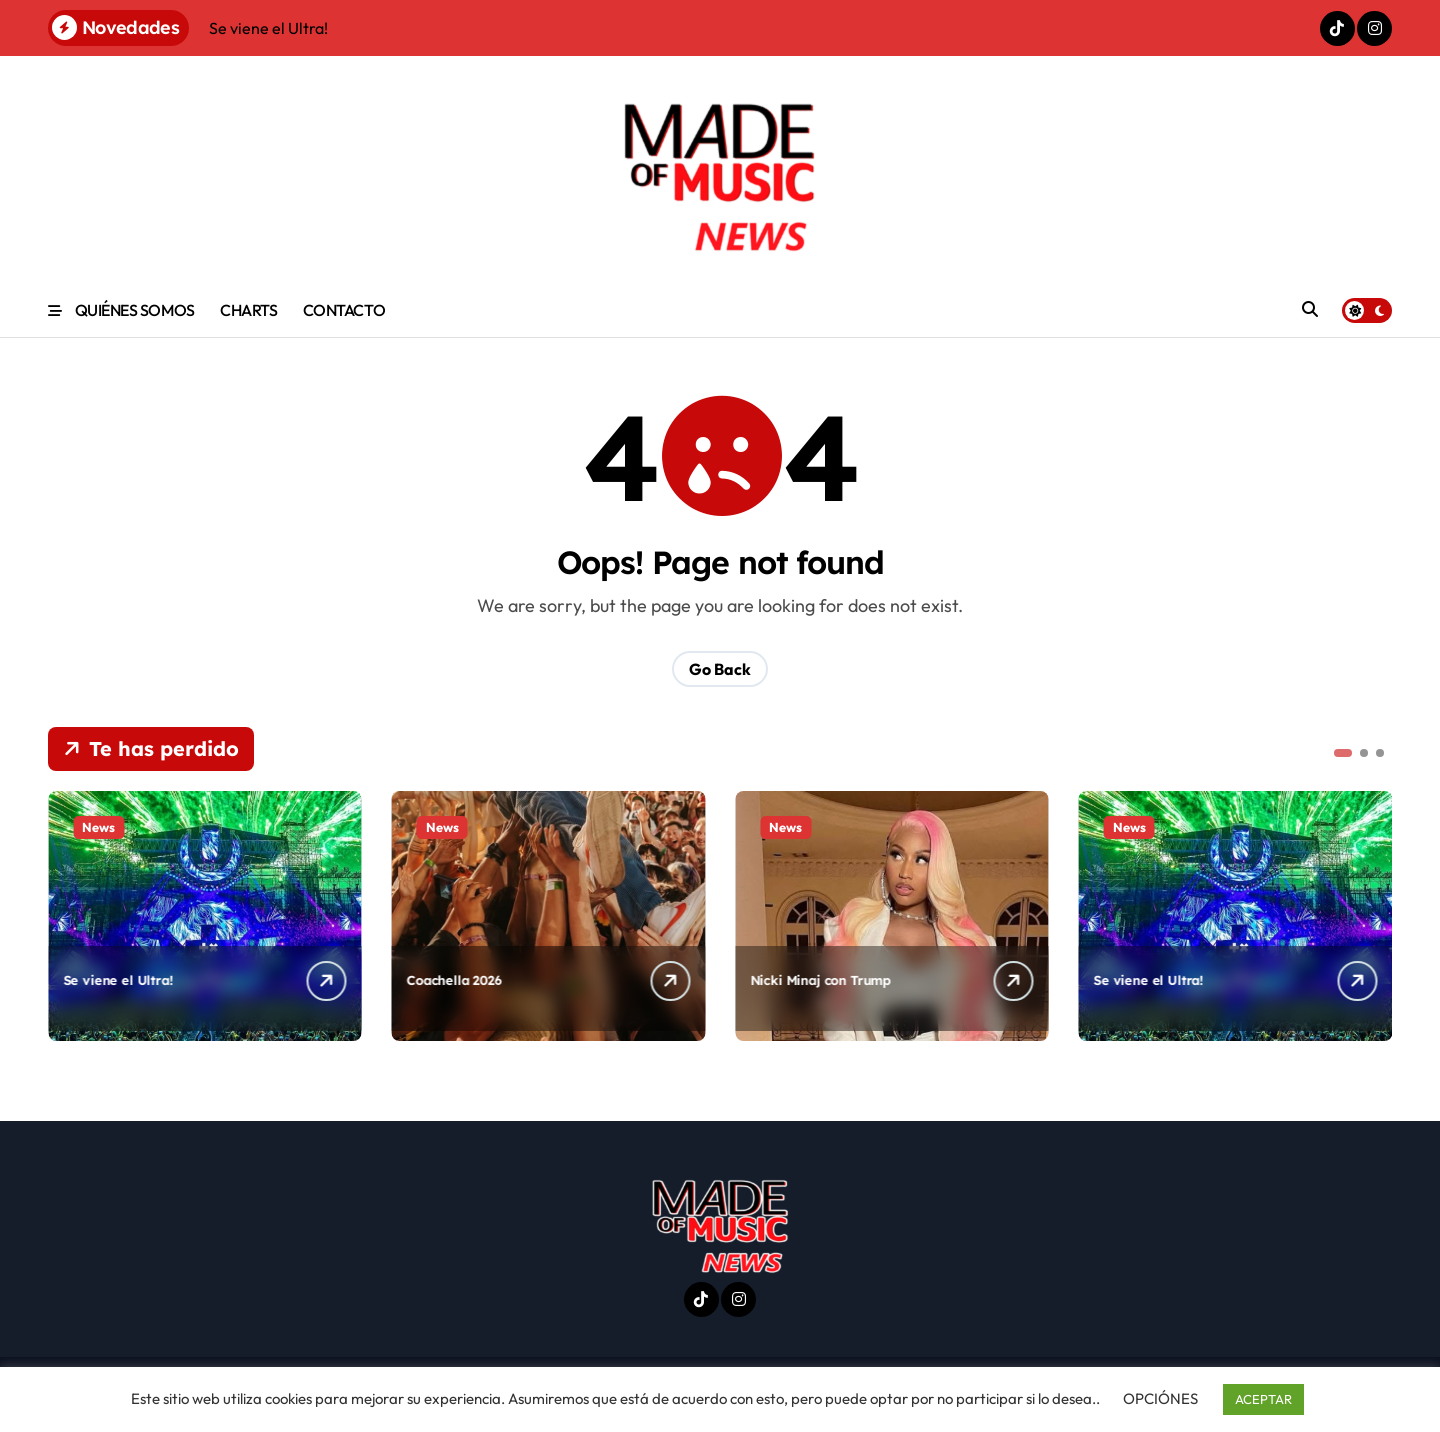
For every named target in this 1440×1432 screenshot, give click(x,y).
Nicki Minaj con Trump (820, 980)
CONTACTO (344, 310)
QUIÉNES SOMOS (135, 310)
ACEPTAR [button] (1263, 1399)
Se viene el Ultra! (118, 980)
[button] (1343, 753)
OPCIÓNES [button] (1160, 1398)
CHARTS (248, 310)
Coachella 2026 (454, 980)
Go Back (720, 669)
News (98, 827)
